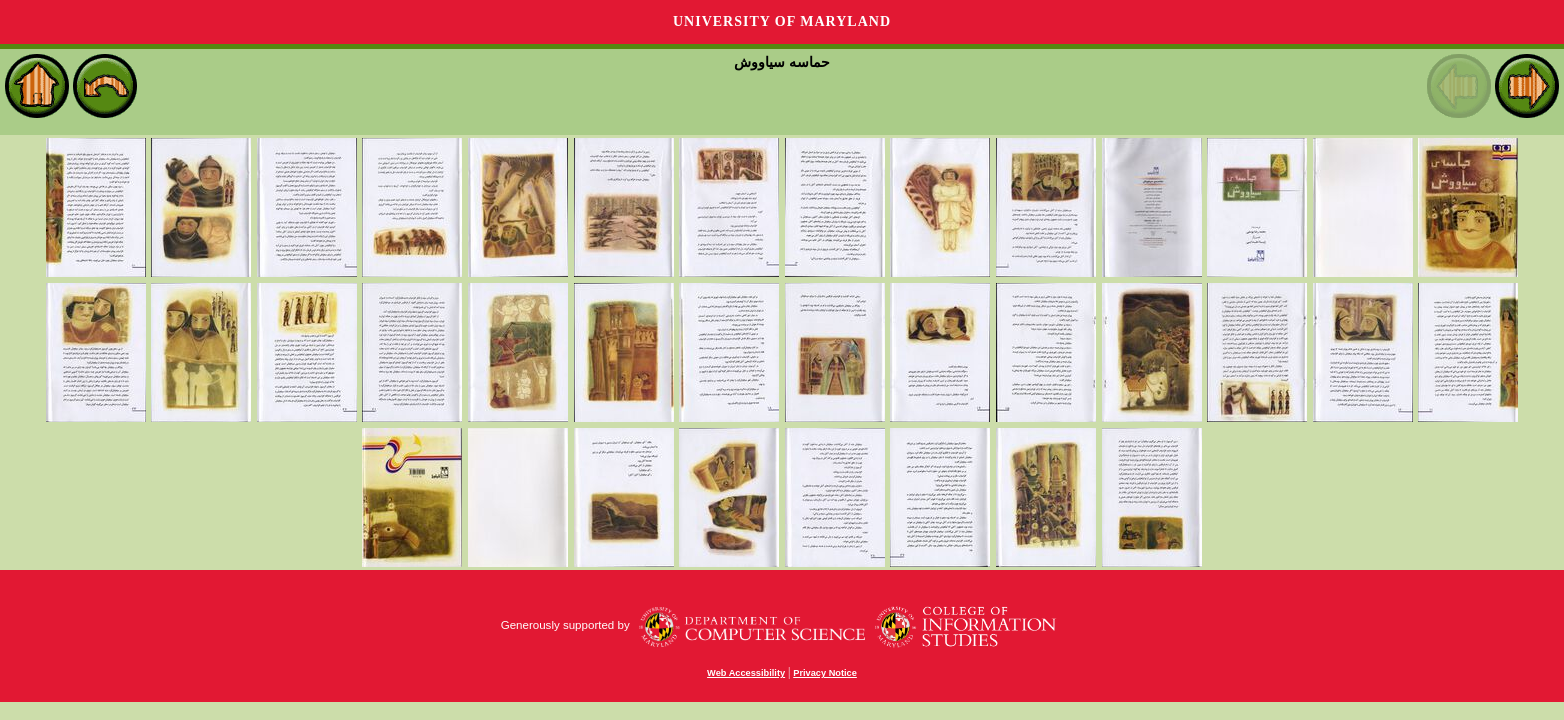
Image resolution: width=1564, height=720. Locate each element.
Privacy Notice (825, 673)
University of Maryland (782, 21)
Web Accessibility (746, 673)
